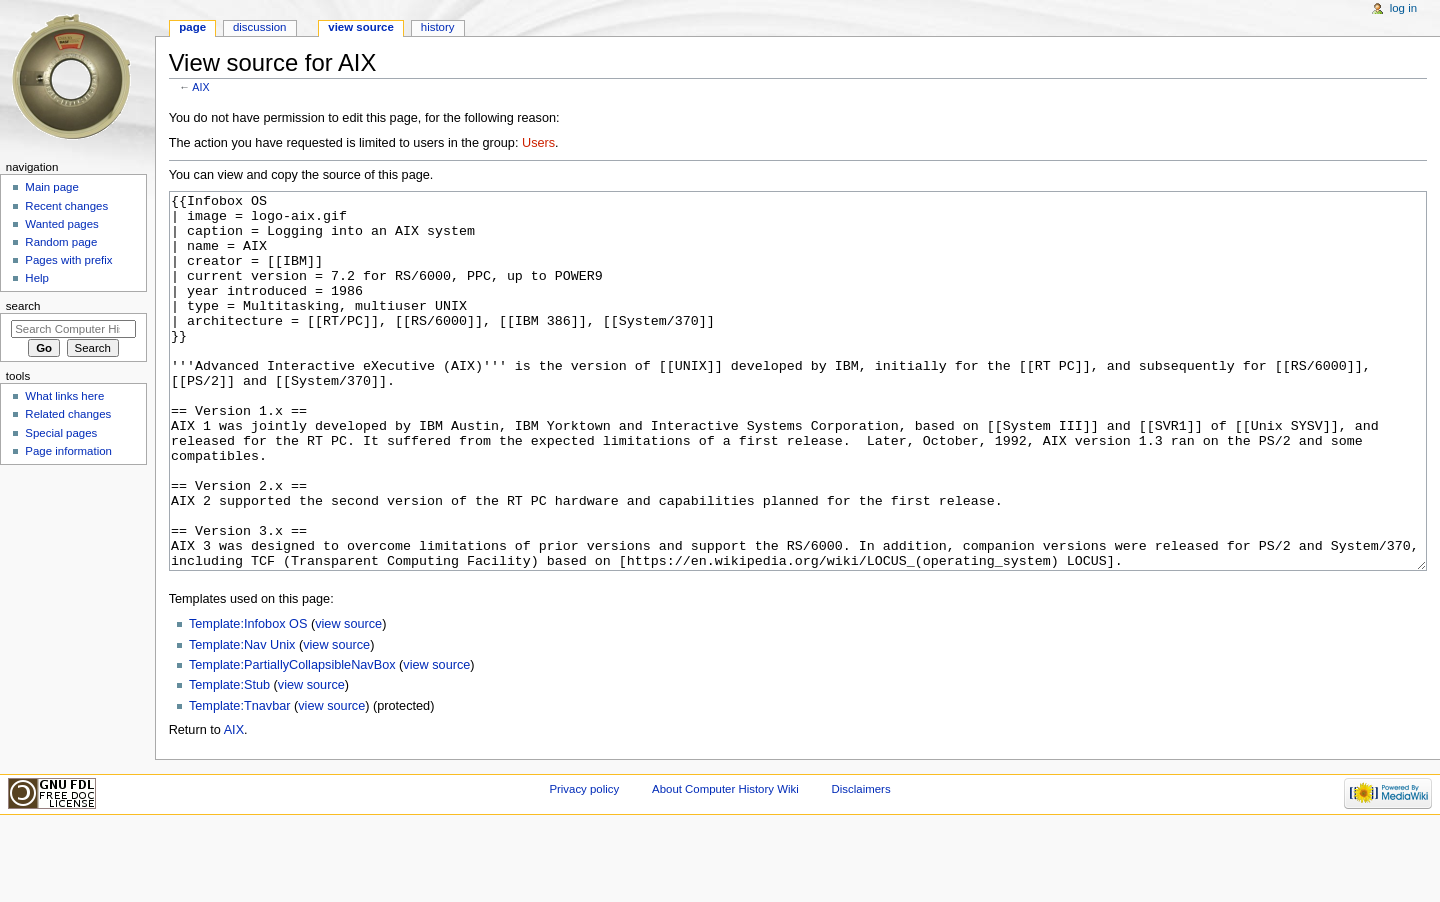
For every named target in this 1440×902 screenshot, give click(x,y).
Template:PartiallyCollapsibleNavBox (292, 740)
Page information (68, 451)
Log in (1403, 8)
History (438, 27)
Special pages (61, 433)
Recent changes (66, 206)
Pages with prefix (68, 260)
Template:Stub (229, 760)
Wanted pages (61, 224)
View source (361, 27)
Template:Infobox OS (248, 699)
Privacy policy (584, 864)
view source (348, 699)
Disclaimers (861, 864)
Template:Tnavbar (240, 781)
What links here (64, 396)
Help (37, 278)
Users (538, 143)
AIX (200, 87)
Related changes (68, 414)
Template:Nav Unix (242, 720)
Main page (52, 187)
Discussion (259, 27)
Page (192, 27)
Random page (61, 242)
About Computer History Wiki (725, 864)
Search (23, 306)
